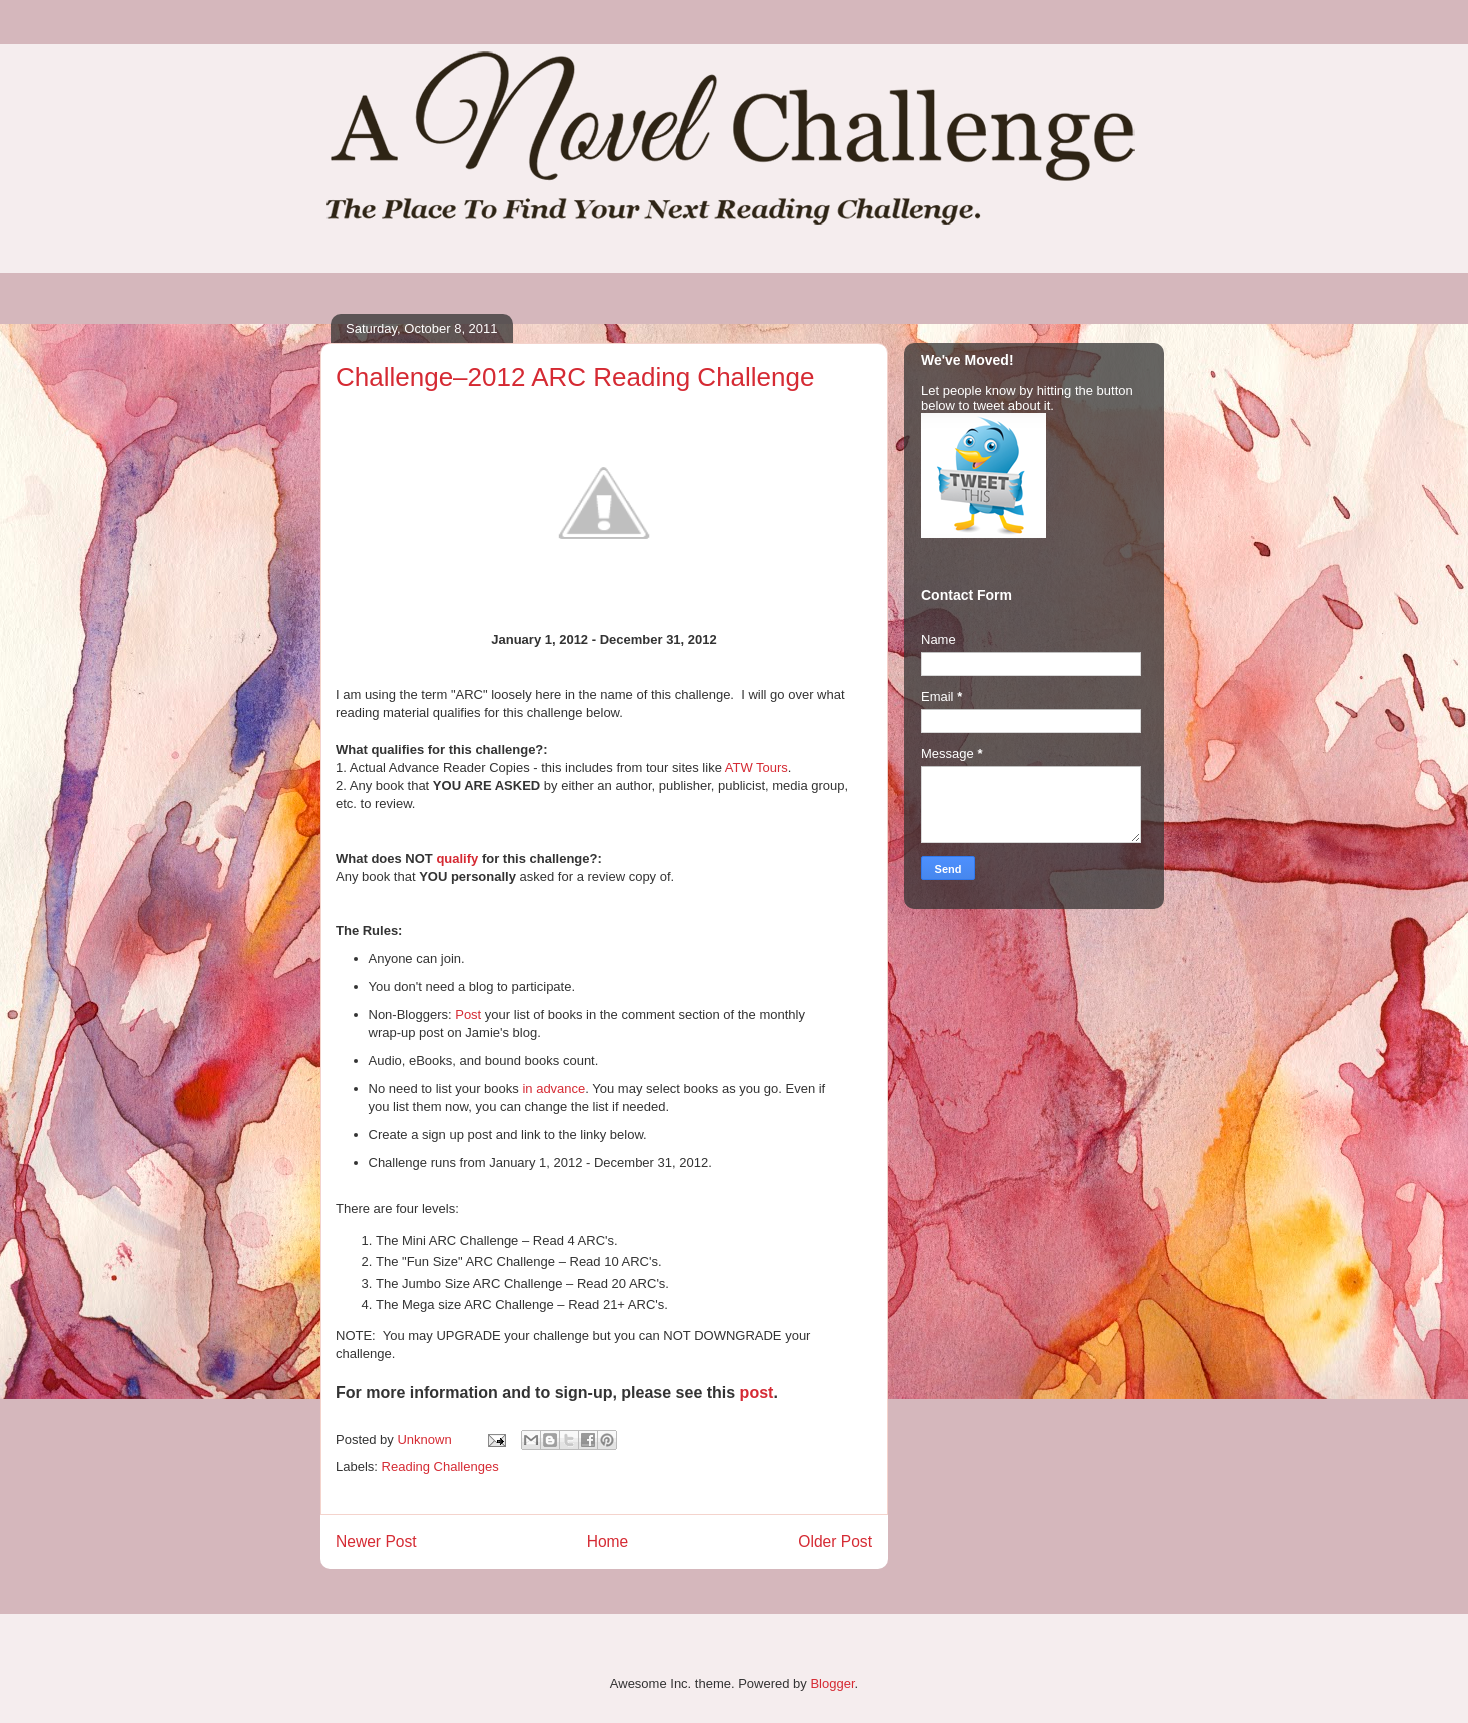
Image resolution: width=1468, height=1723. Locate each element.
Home (608, 1541)
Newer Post (376, 1541)
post (757, 1392)
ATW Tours (756, 767)
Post (468, 1014)
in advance (553, 1088)
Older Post (835, 1541)
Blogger (832, 1683)
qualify (457, 858)
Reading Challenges (440, 1466)
